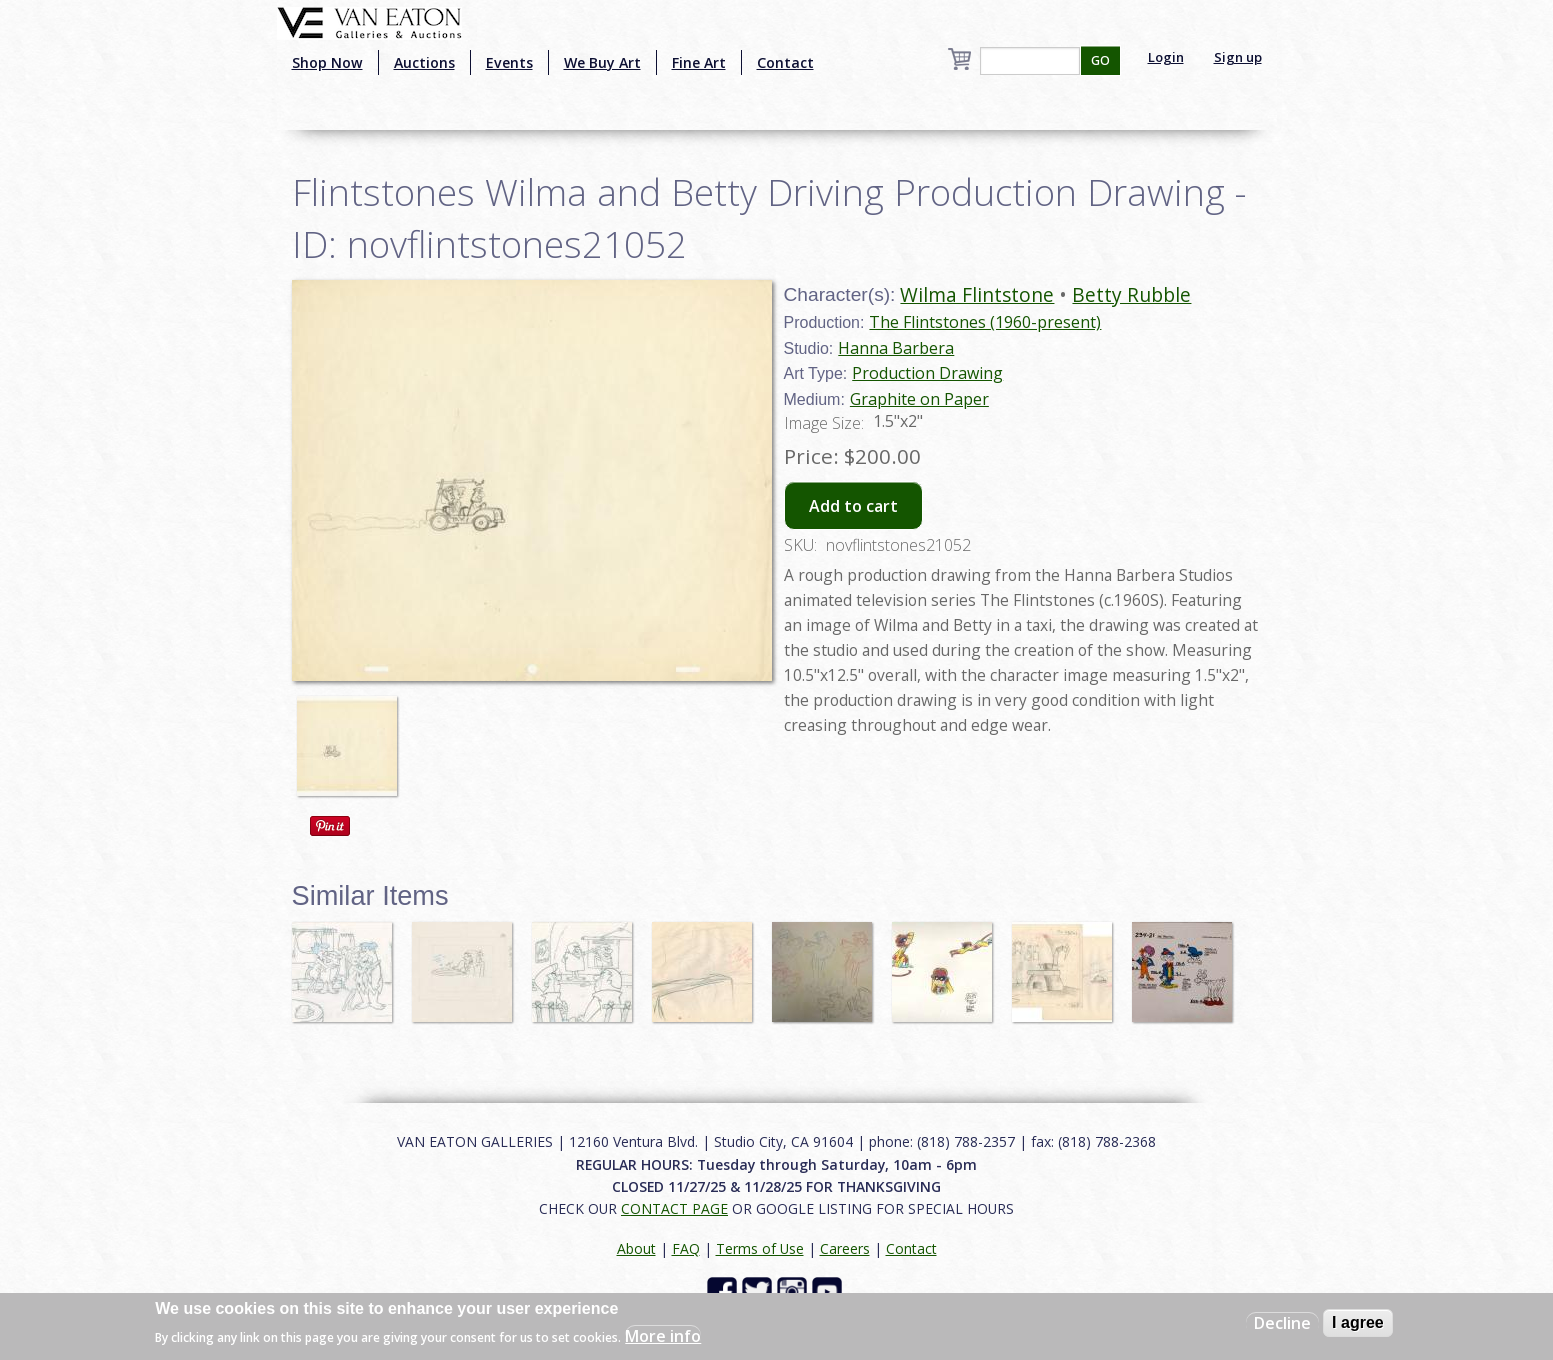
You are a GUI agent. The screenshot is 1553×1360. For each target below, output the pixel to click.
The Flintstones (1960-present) (985, 322)
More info (663, 1336)
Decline (1282, 1323)
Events (509, 62)
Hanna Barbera (896, 348)
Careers (845, 1248)
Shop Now (327, 62)
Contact (785, 62)
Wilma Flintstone (977, 294)
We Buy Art (602, 62)
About (636, 1248)
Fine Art (699, 62)
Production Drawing (927, 373)
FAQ (686, 1248)
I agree (1358, 1322)
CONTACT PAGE (674, 1208)
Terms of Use (760, 1248)
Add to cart (853, 506)
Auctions (424, 62)
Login (1166, 57)
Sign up (1238, 57)
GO (1100, 60)
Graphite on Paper (919, 399)
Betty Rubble (1131, 294)
